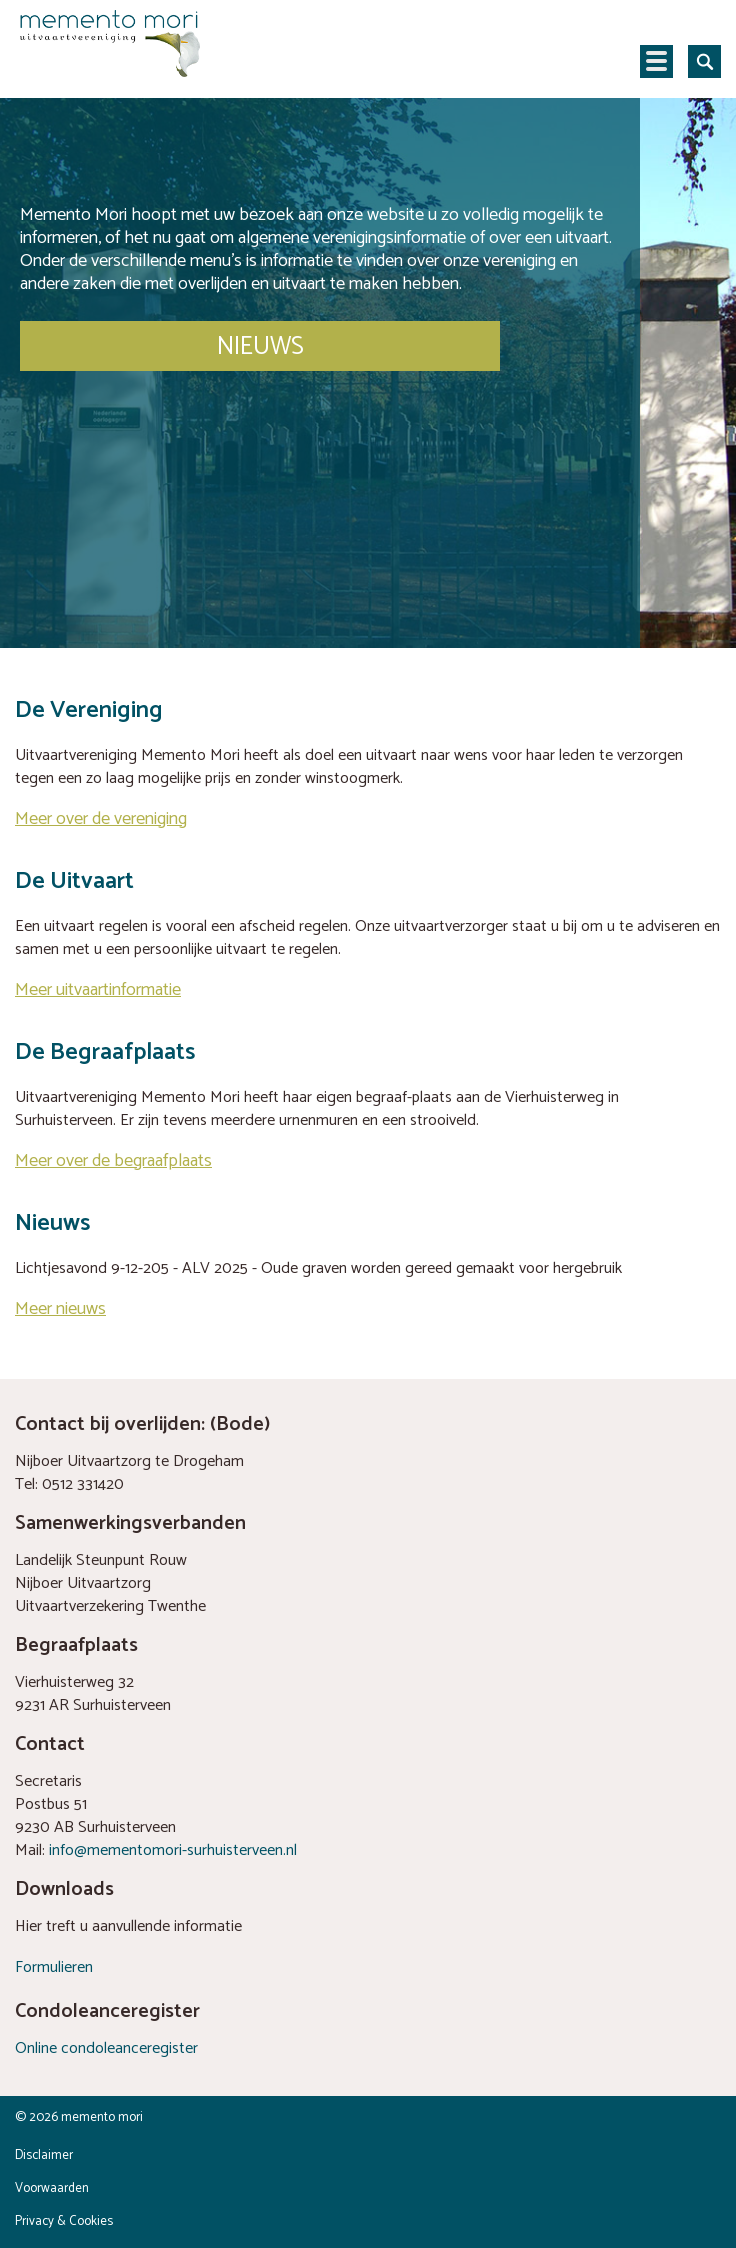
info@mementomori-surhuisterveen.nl (173, 1850)
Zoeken (704, 61)
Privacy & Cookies (64, 2221)
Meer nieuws (60, 1309)
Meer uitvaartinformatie (98, 990)
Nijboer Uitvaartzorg (83, 1583)
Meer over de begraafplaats (113, 1161)
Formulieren (54, 1967)
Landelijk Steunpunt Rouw (101, 1560)
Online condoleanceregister (106, 2048)
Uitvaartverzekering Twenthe (110, 1606)
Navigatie (656, 61)
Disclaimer (44, 2155)
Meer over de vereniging (101, 819)
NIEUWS (260, 347)
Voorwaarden (52, 2188)
